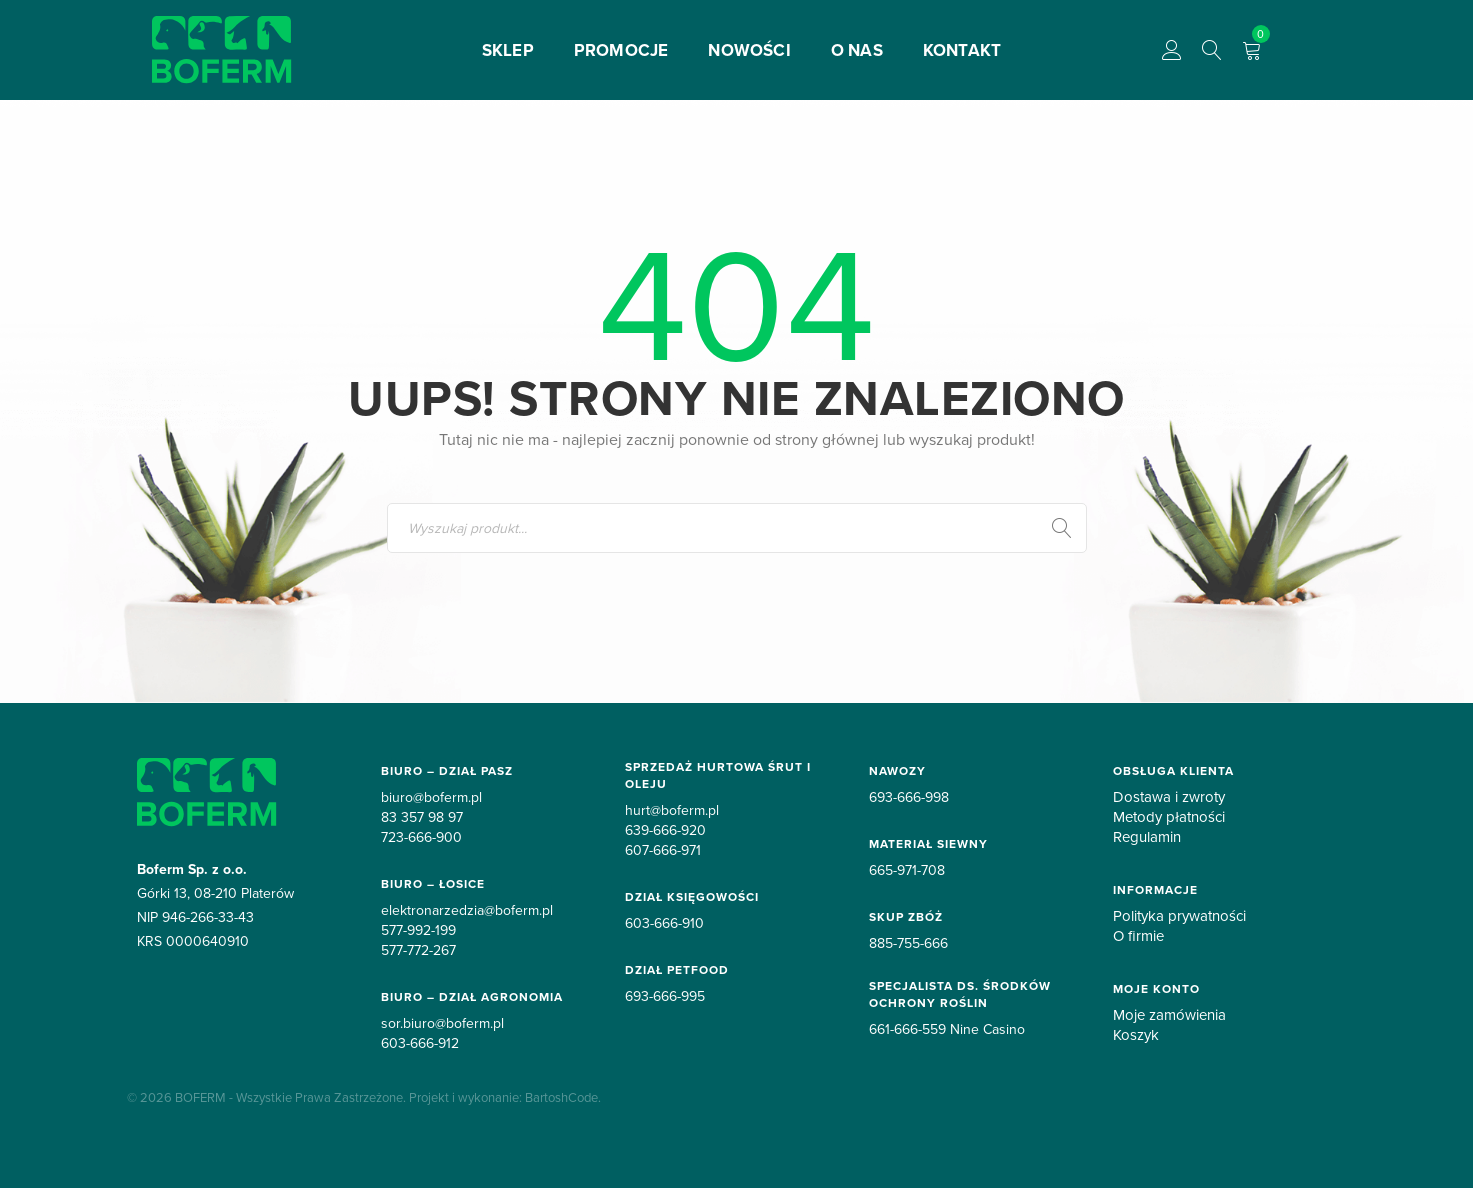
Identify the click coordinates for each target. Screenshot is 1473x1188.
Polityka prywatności (1179, 916)
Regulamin (1147, 837)
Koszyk (1136, 1035)
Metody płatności (1169, 817)
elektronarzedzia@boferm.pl (467, 910)
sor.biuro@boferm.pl (442, 1023)
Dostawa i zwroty (1169, 797)
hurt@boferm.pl (672, 810)
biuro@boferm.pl (431, 797)
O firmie (1138, 936)
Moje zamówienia (1169, 1015)
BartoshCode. (563, 1097)
